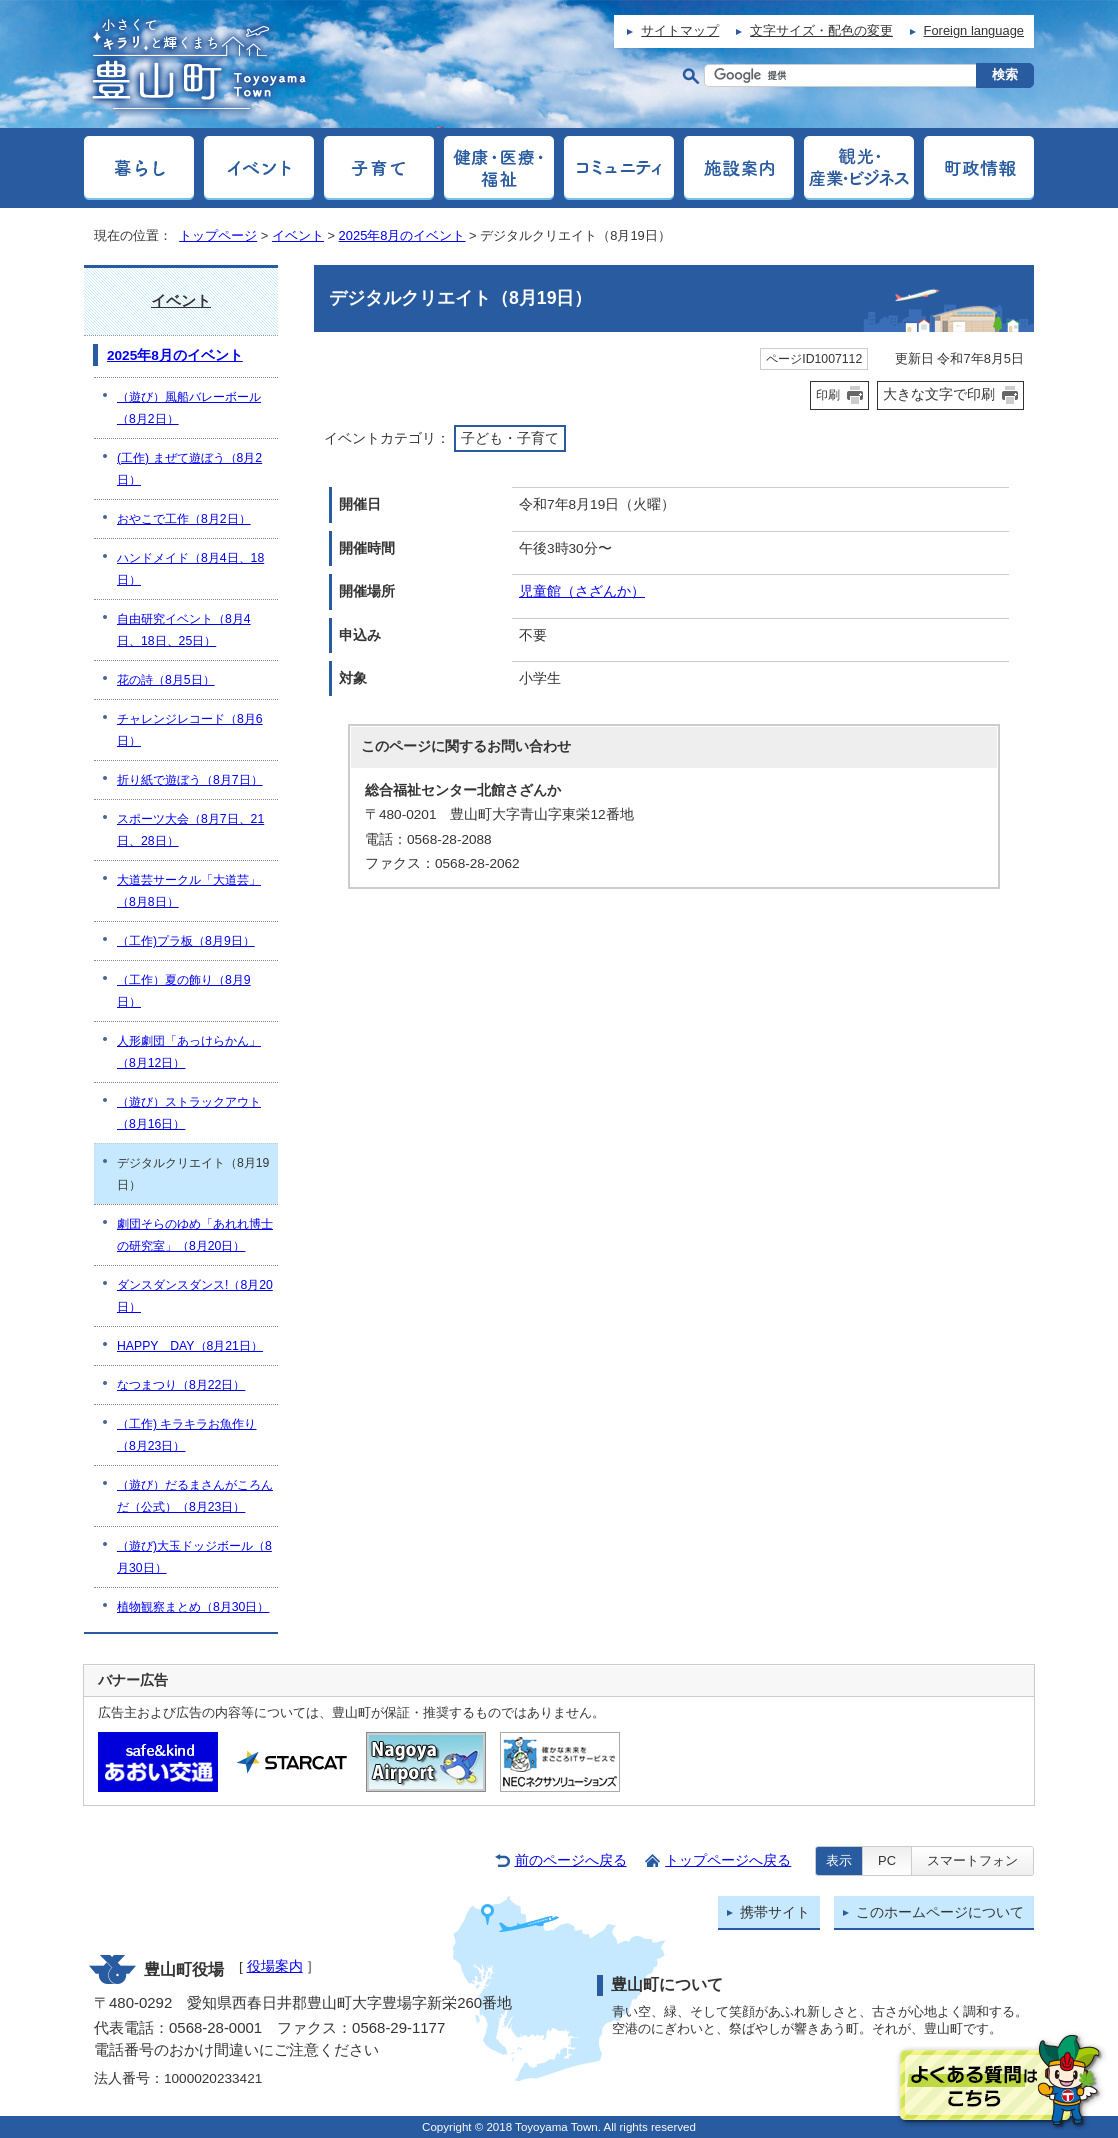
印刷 (828, 395)
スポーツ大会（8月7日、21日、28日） (190, 830)
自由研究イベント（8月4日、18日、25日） (184, 630)
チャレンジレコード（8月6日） (190, 730)
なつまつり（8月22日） (181, 1385)
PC (887, 1860)
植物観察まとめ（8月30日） (193, 1607)
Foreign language (974, 30)
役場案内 (275, 1966)
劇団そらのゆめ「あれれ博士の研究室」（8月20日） (195, 1235)
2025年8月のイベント (402, 235)
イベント (298, 235)
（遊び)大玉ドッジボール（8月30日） (194, 1557)
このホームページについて (940, 1912)
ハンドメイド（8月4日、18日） (190, 569)
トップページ (218, 235)
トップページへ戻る (728, 1860)
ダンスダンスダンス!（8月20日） (195, 1296)
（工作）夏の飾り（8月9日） (184, 991)
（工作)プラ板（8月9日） (186, 941)
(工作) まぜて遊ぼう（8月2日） (189, 469)
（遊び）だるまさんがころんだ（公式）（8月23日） (195, 1496)
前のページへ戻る (571, 1860)
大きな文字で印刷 (939, 394)
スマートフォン (972, 1860)
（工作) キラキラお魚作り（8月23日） (186, 1435)
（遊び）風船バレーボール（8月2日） (189, 408)
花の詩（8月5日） (166, 680)
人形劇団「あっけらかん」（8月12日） (189, 1052)
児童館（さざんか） (582, 591)
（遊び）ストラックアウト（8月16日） (189, 1113)
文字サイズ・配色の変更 (821, 30)
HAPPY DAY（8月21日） (190, 1346)
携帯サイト (775, 1912)
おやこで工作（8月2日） (184, 519)
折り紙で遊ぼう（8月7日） (190, 780)
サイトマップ (680, 30)
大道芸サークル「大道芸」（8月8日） (189, 891)
